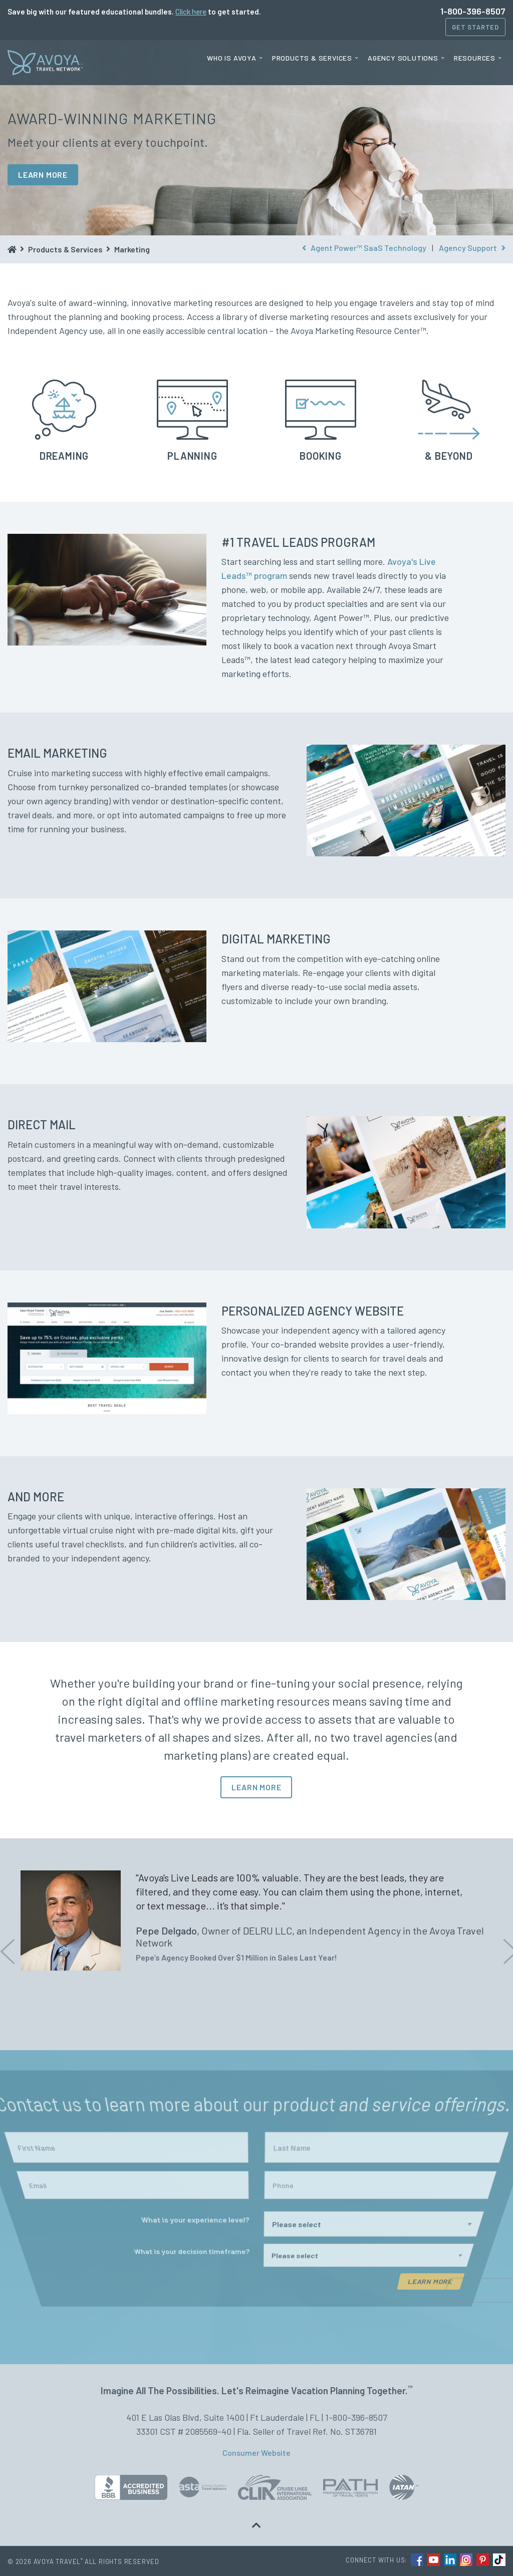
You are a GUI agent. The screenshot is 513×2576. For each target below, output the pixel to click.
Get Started (475, 27)
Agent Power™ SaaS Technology (364, 247)
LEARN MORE (43, 174)
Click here (190, 11)
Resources (474, 58)
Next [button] (508, 1944)
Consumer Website (256, 2452)
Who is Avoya (231, 58)
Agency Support (472, 247)
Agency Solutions (403, 58)
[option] (256, 1920)
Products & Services (312, 58)
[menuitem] (235, 58)
